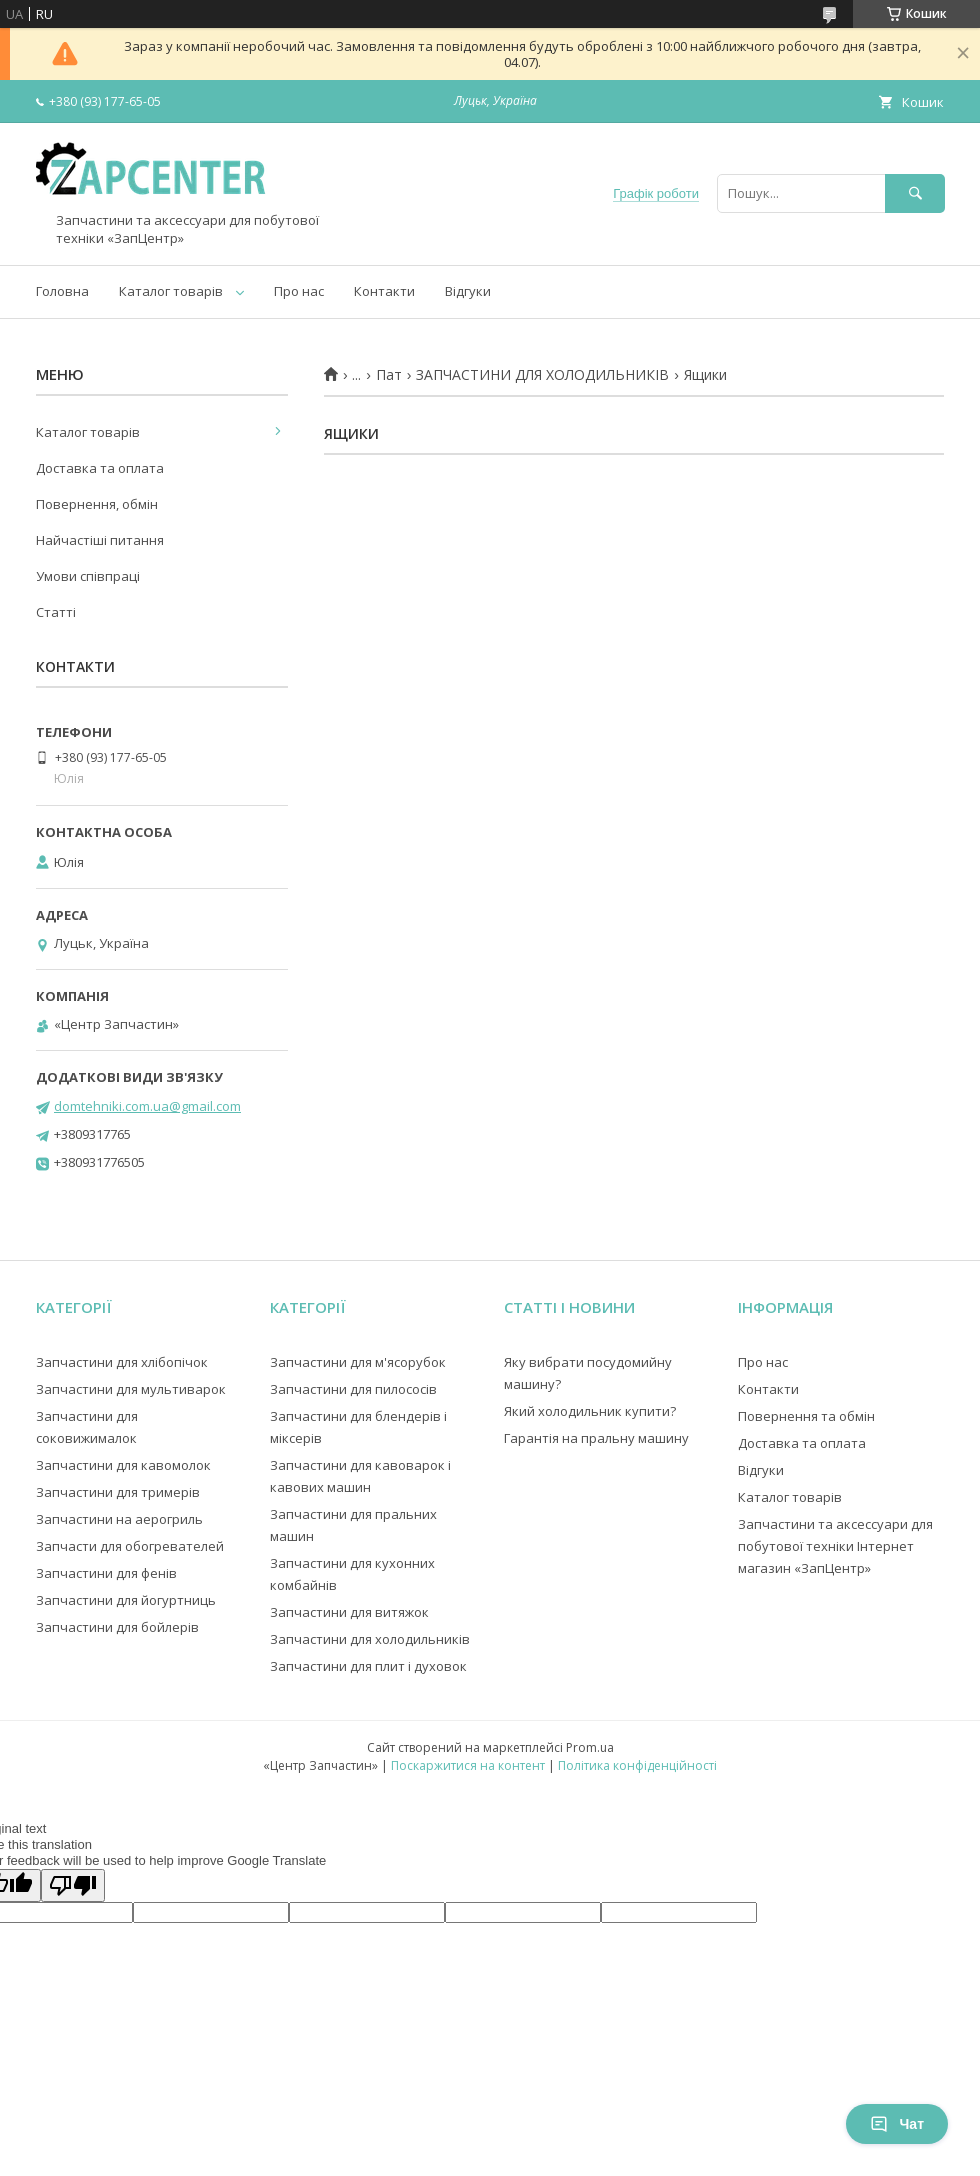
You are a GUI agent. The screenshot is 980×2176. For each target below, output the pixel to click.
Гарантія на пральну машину (596, 1438)
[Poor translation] (73, 1885)
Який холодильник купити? (590, 1411)
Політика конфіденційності (637, 1765)
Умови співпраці (88, 576)
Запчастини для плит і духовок (368, 1666)
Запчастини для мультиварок (131, 1389)
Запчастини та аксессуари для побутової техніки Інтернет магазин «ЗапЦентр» (835, 1546)
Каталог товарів (171, 291)
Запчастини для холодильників (370, 1639)
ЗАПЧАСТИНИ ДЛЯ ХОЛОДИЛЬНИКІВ (542, 375)
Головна (62, 291)
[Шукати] (915, 193)
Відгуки (468, 291)
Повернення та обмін (806, 1416)
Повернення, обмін (97, 504)
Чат (897, 2124)
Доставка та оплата (100, 468)
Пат (389, 375)
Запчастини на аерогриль (119, 1519)
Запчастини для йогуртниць (126, 1600)
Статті (56, 612)
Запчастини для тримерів (118, 1492)
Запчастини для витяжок (349, 1612)
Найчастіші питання (100, 540)
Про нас (299, 291)
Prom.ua (590, 1747)
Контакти (384, 291)
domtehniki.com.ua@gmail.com (147, 1106)
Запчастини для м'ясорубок (358, 1362)
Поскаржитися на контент (468, 1765)
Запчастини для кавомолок (123, 1465)
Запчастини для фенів (106, 1573)
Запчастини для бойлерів (117, 1627)
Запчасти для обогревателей (130, 1546)
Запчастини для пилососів (353, 1389)
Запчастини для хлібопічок (122, 1362)
